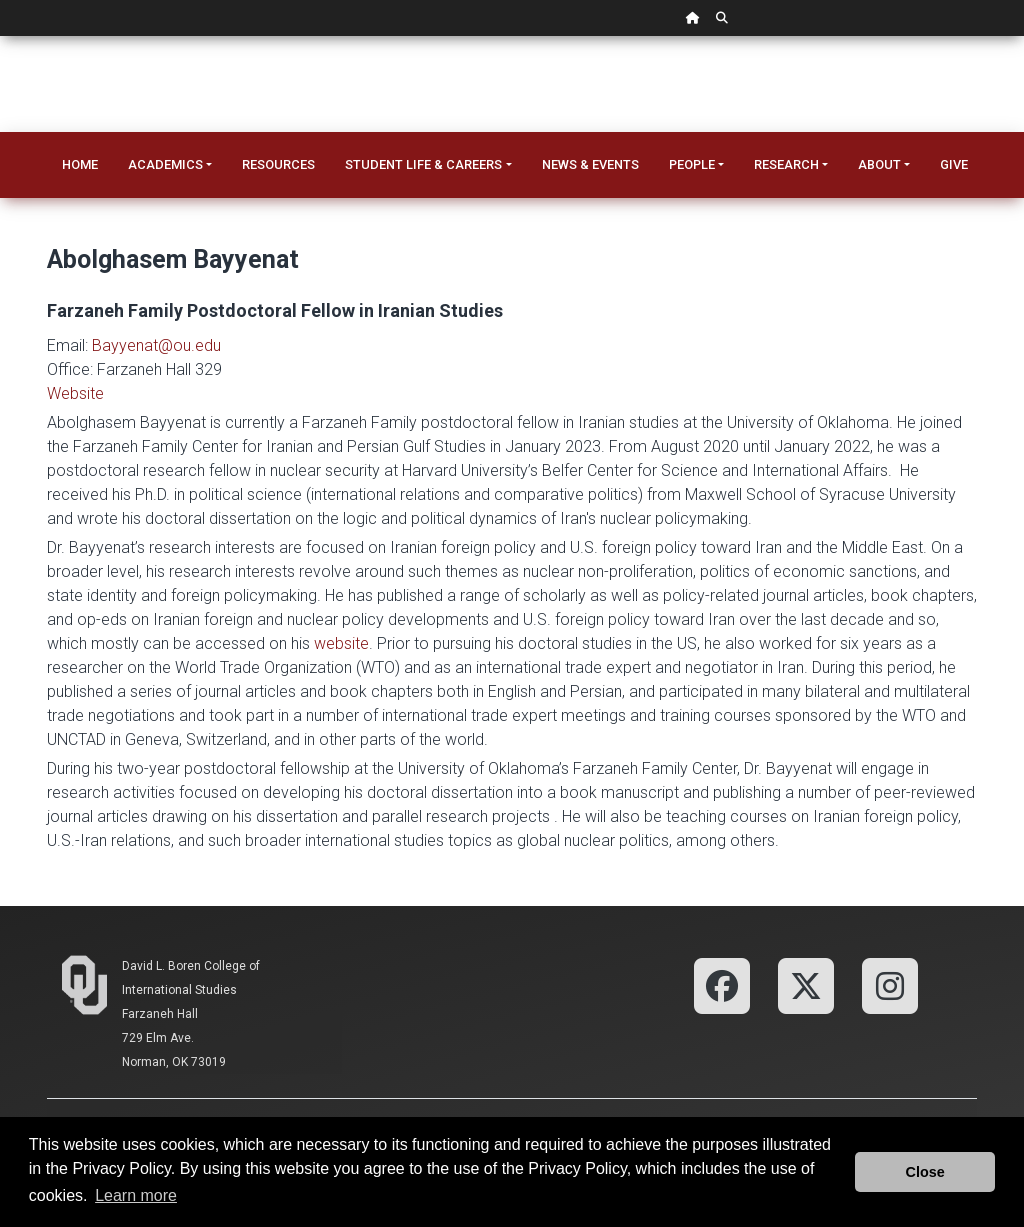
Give (954, 164)
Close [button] (925, 1172)
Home (80, 164)
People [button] (692, 164)
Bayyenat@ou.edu (156, 345)
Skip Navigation (0, 36)
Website (75, 393)
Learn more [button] (136, 1195)
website (341, 643)
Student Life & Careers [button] (423, 164)
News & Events (590, 164)
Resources (278, 164)
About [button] (879, 164)
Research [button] (786, 164)
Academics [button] (165, 164)
